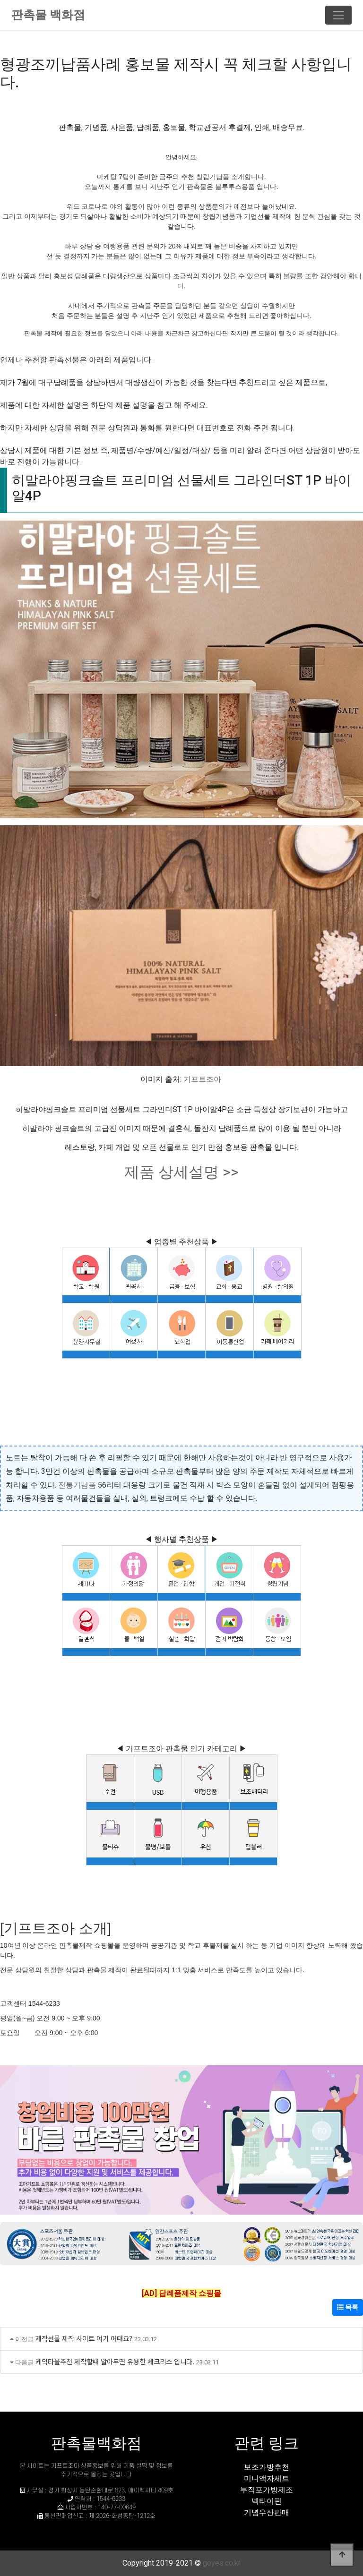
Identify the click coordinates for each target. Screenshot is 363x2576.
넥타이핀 (266, 2501)
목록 (347, 2307)
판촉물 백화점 (48, 15)
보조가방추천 (266, 2467)
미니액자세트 (266, 2478)
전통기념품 (77, 1485)
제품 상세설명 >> (181, 1172)
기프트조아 (202, 1079)
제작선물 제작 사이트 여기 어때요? (83, 2338)
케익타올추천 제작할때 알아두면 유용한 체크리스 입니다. (114, 2361)
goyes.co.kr (222, 2563)
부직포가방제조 (266, 2489)
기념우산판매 (266, 2512)
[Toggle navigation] (338, 15)
